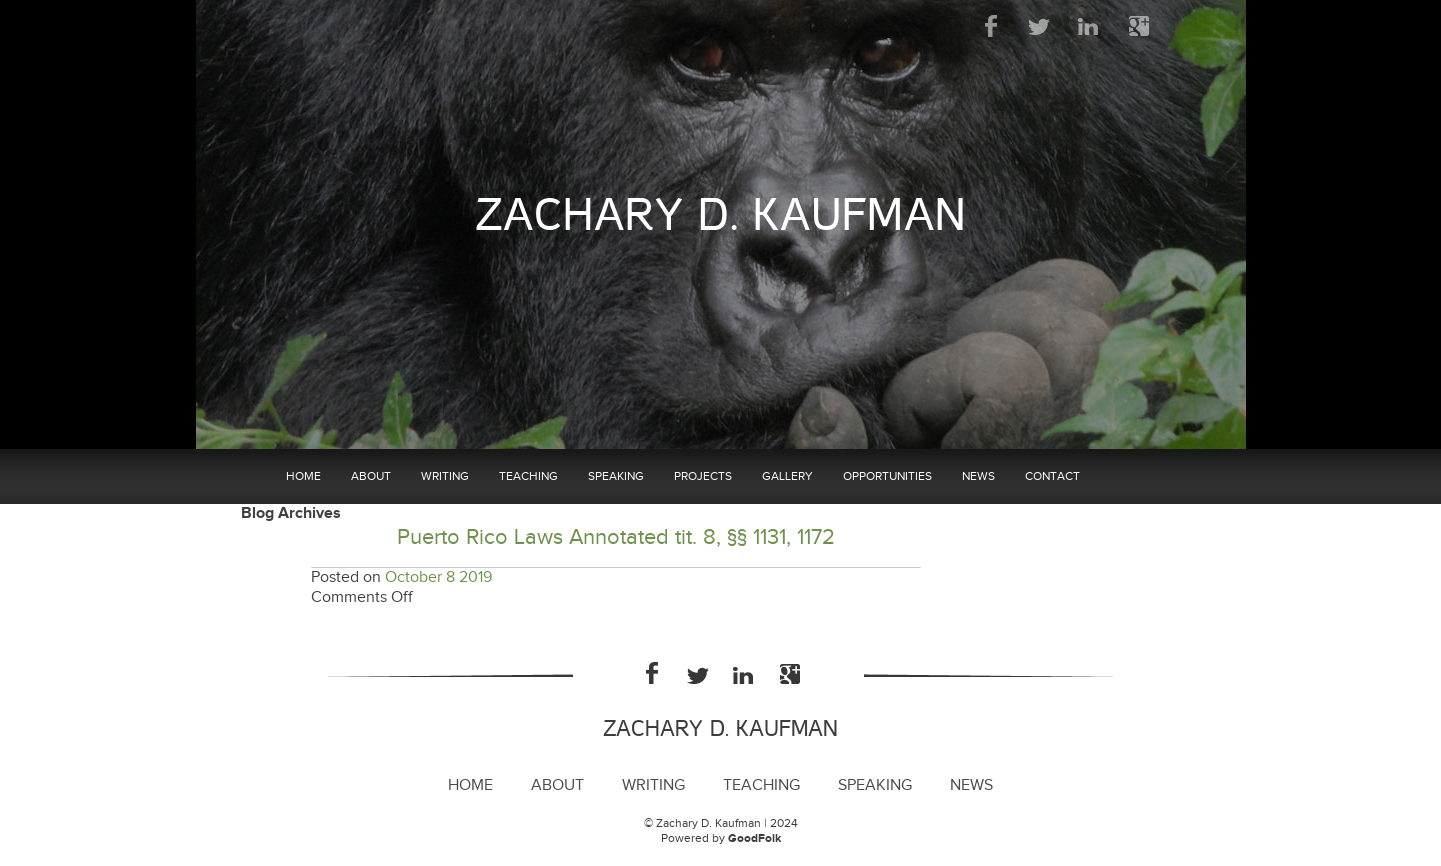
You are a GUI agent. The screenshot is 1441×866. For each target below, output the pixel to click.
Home (303, 476)
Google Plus (1138, 26)
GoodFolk (754, 838)
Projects (703, 476)
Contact (1052, 476)
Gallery (787, 476)
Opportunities (887, 476)
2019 (475, 577)
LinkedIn (1089, 26)
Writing (445, 476)
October (413, 577)
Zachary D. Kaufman (720, 215)
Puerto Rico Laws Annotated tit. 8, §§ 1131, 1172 (616, 537)
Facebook (991, 26)
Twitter (1040, 26)
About (371, 476)
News (978, 476)
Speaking (616, 476)
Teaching (528, 476)
